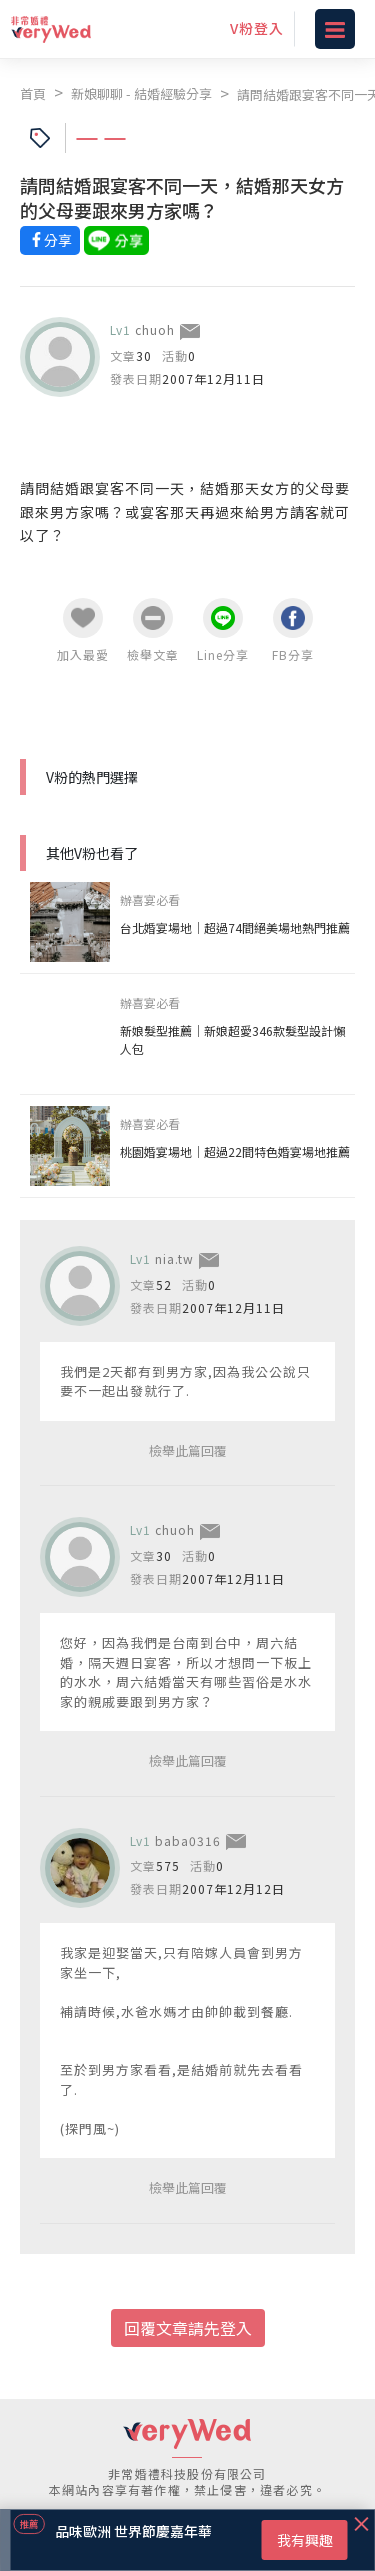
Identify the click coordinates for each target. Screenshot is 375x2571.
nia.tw (174, 1258)
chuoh (155, 329)
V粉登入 (257, 28)
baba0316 (188, 1840)
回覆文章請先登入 (188, 2328)
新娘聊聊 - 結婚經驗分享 (141, 93)
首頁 (33, 93)
